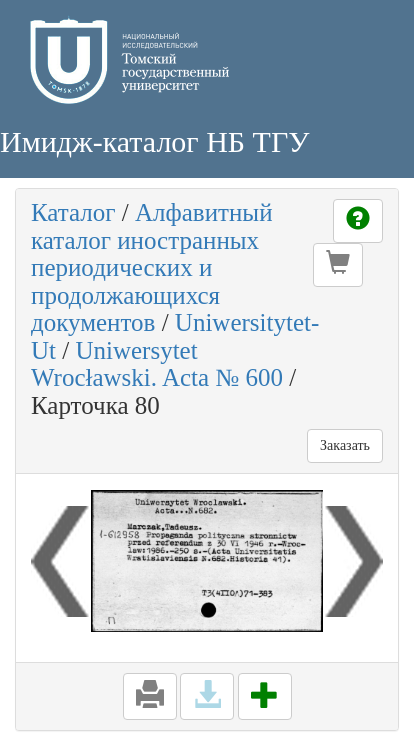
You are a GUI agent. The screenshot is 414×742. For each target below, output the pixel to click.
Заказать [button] (345, 445)
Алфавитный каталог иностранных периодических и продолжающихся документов (152, 267)
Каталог (73, 212)
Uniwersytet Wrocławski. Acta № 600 (157, 364)
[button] (338, 265)
